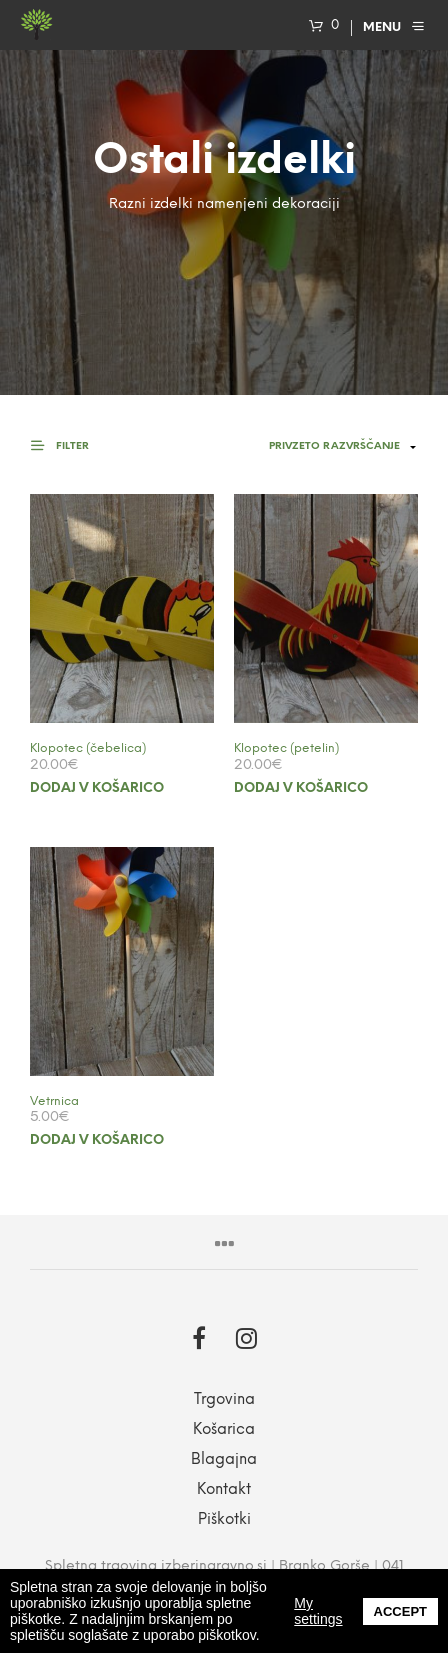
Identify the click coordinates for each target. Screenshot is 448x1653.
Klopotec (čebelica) (88, 748)
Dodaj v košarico (97, 788)
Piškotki (224, 1520)
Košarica (224, 1430)
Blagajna (224, 1460)
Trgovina (224, 1400)
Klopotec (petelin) (286, 748)
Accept (400, 1611)
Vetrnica (54, 1101)
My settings (318, 1611)
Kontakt (224, 1490)
